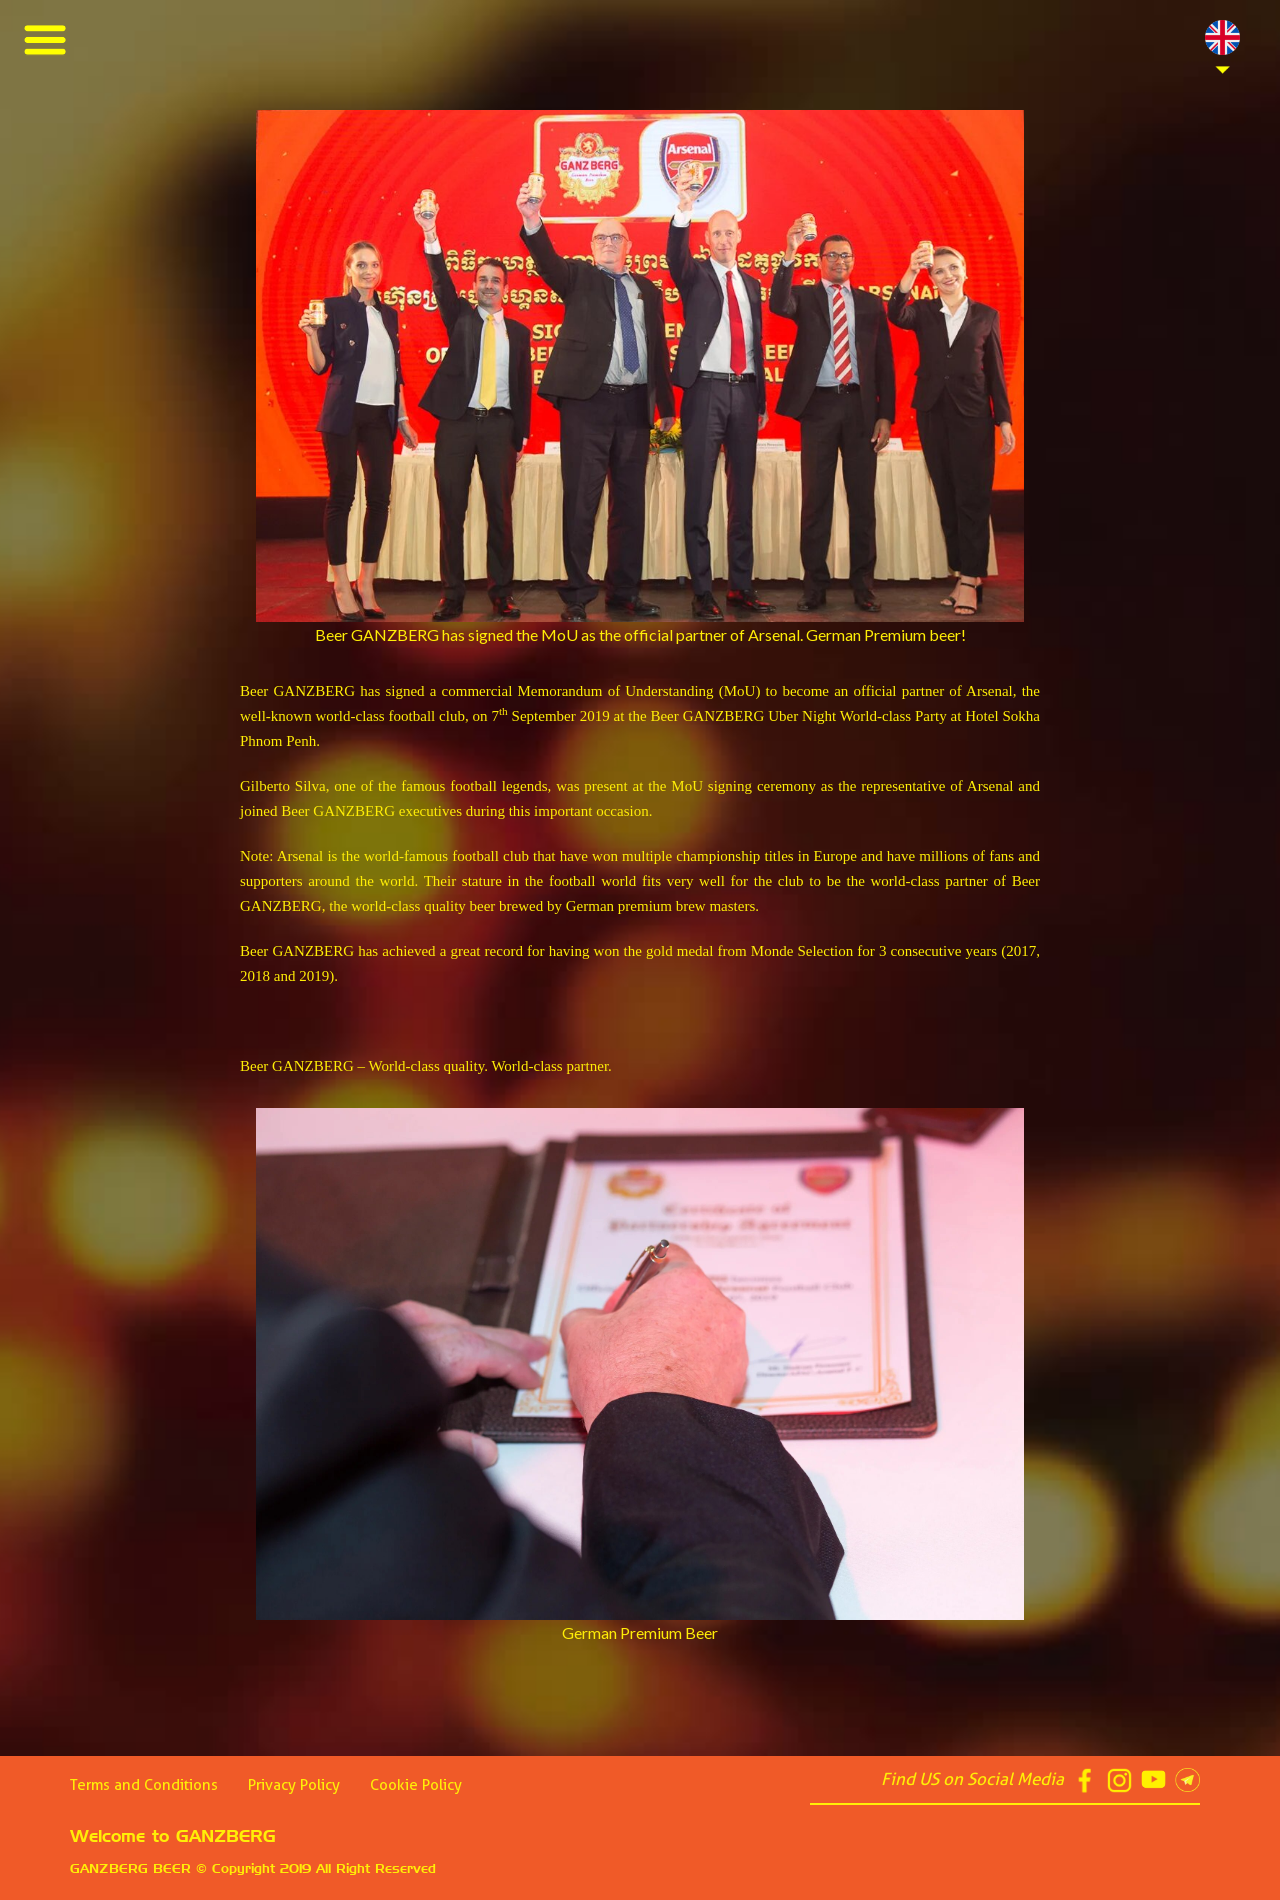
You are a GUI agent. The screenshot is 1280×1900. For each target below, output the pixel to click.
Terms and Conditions (144, 1785)
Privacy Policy (294, 1785)
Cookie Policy (416, 1785)
